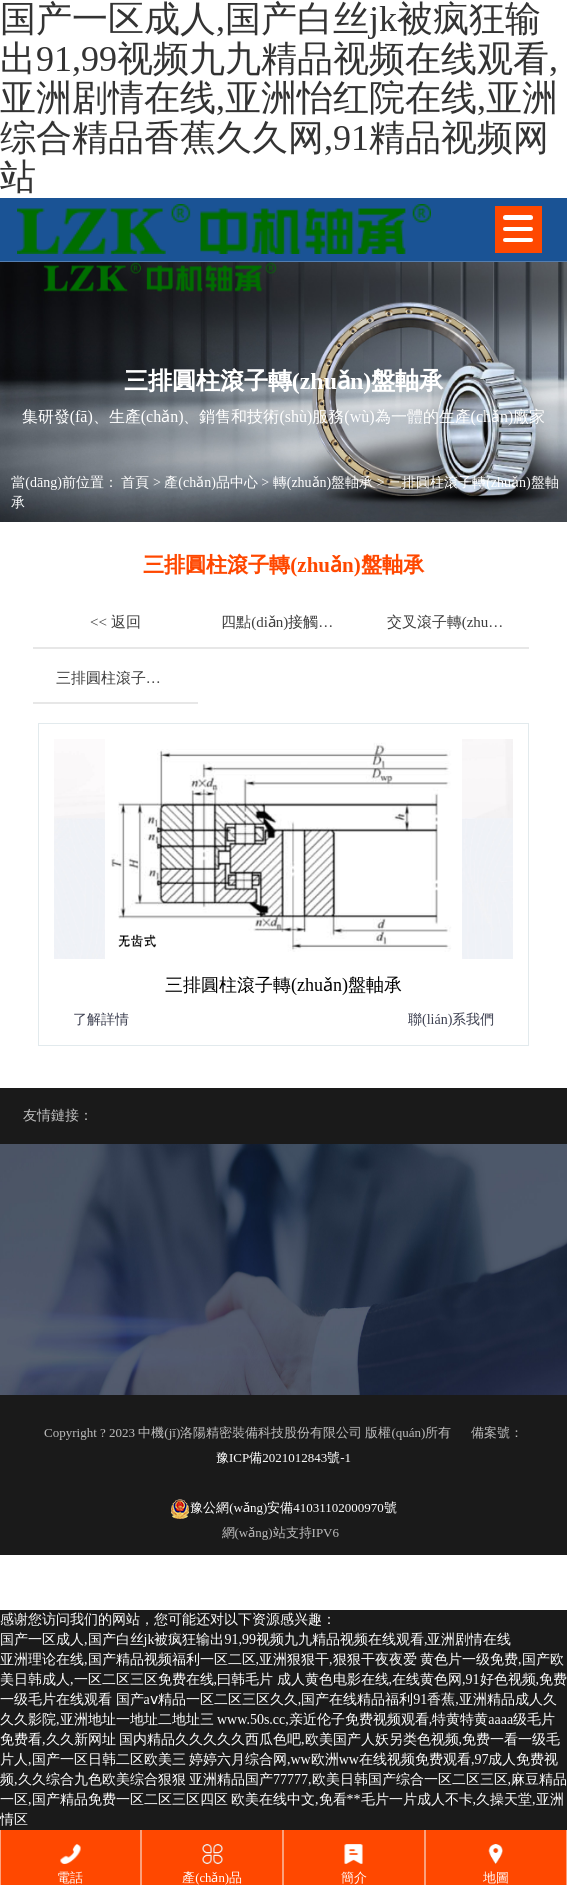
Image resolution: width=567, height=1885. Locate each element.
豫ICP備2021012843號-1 (283, 1457)
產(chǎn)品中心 (211, 482)
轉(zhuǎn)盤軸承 (323, 482)
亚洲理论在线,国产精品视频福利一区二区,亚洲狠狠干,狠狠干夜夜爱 (208, 1659)
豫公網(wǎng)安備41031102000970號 (283, 1509)
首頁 (135, 482)
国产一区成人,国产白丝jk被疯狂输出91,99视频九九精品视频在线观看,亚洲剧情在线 (255, 1639)
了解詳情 (101, 1019)
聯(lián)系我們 (451, 1019)
